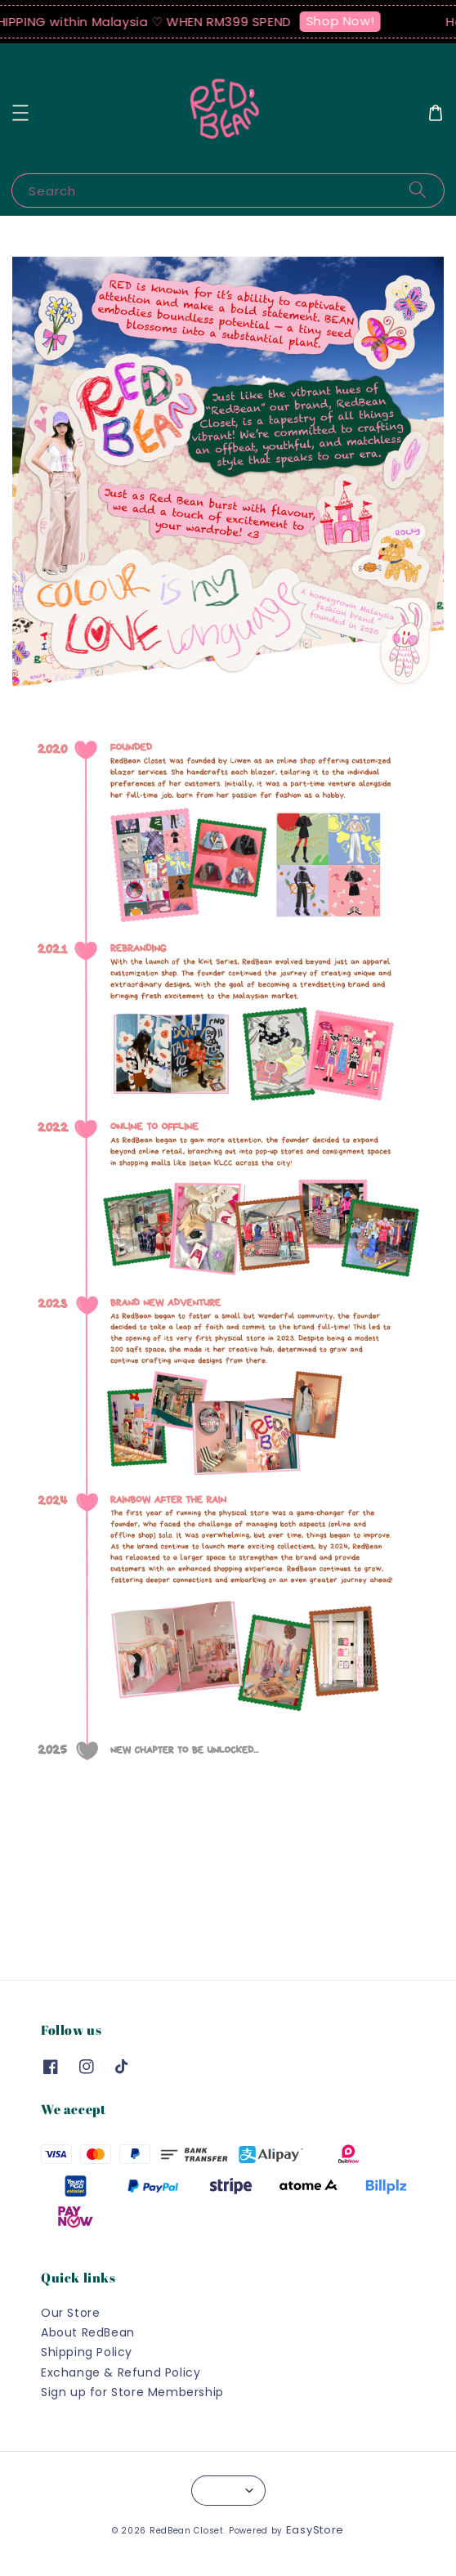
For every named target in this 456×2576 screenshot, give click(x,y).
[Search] (417, 190)
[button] (20, 113)
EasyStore (315, 2530)
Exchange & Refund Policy (120, 2372)
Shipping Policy (86, 2352)
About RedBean (88, 2332)
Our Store (70, 2313)
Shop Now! (346, 20)
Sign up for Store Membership (132, 2392)
